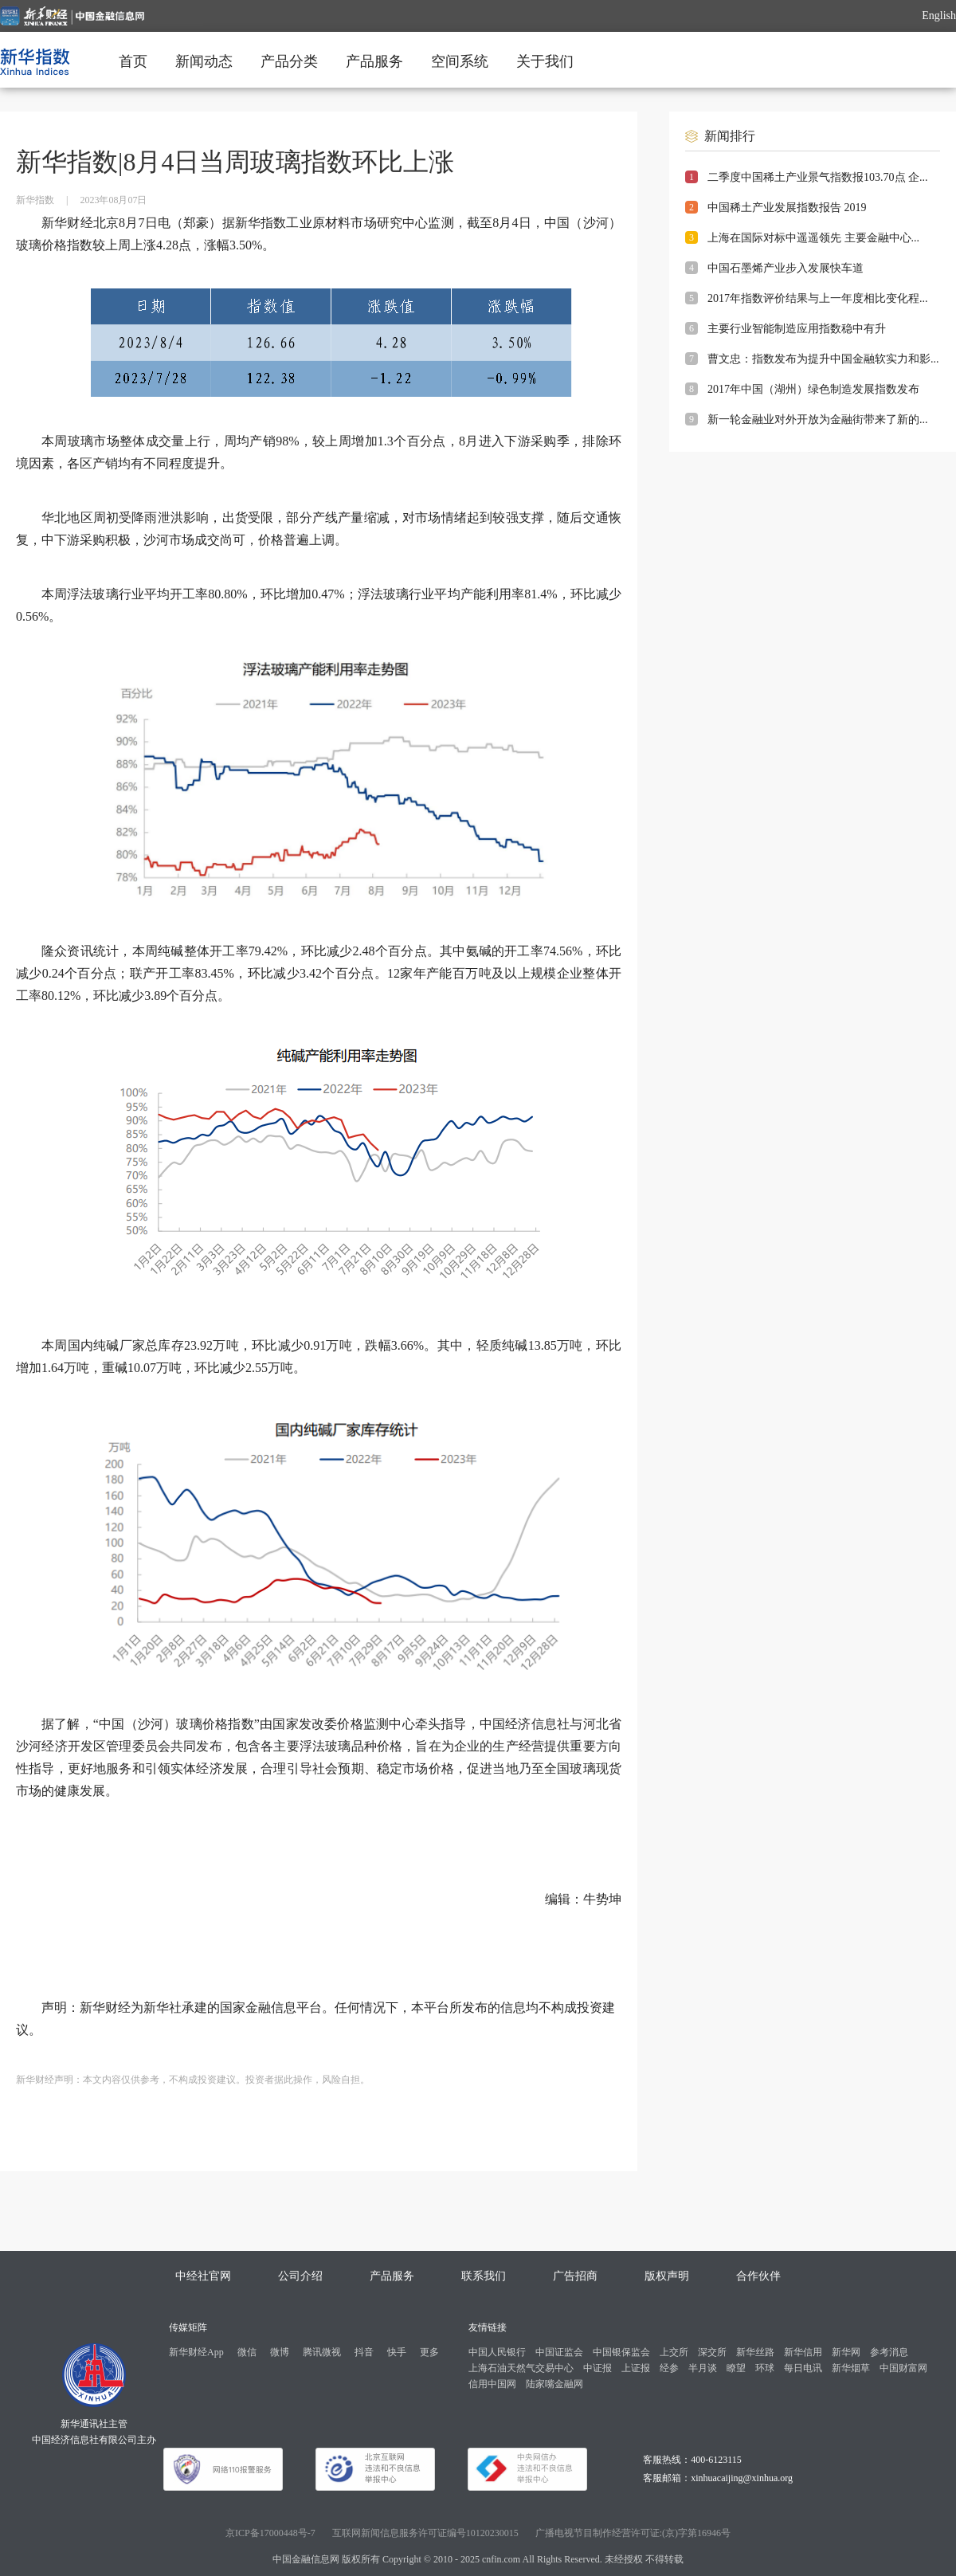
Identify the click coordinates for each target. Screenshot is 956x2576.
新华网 (846, 2352)
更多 (429, 2352)
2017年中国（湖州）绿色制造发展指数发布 (813, 389)
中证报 (597, 2368)
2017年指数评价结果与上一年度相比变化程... (817, 298)
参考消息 (889, 2352)
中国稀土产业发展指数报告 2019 (787, 208)
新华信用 (803, 2352)
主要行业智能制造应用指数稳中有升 (796, 329)
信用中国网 (492, 2384)
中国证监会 (559, 2352)
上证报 (635, 2368)
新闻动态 (204, 61)
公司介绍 (300, 2276)
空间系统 (459, 61)
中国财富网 (903, 2368)
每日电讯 (803, 2368)
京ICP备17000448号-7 (270, 2533)
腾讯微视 (322, 2352)
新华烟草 (851, 2368)
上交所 (674, 2352)
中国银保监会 (621, 2352)
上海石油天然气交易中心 (521, 2368)
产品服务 (374, 61)
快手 (396, 2352)
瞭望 (736, 2368)
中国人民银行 (497, 2352)
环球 (764, 2368)
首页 (133, 61)
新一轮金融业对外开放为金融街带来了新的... (817, 419)
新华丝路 (755, 2352)
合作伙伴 (758, 2276)
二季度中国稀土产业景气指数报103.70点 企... (817, 177)
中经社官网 (203, 2276)
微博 (279, 2352)
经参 (669, 2368)
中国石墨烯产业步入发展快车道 (785, 268)
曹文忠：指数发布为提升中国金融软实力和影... (823, 359)
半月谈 (702, 2368)
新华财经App (196, 2352)
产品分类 (289, 61)
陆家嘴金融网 (554, 2384)
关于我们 (545, 61)
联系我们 (483, 2276)
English (939, 16)
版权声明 (667, 2276)
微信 (247, 2352)
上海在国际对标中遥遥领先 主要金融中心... (813, 238)
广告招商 (575, 2276)
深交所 (712, 2352)
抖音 (364, 2352)
